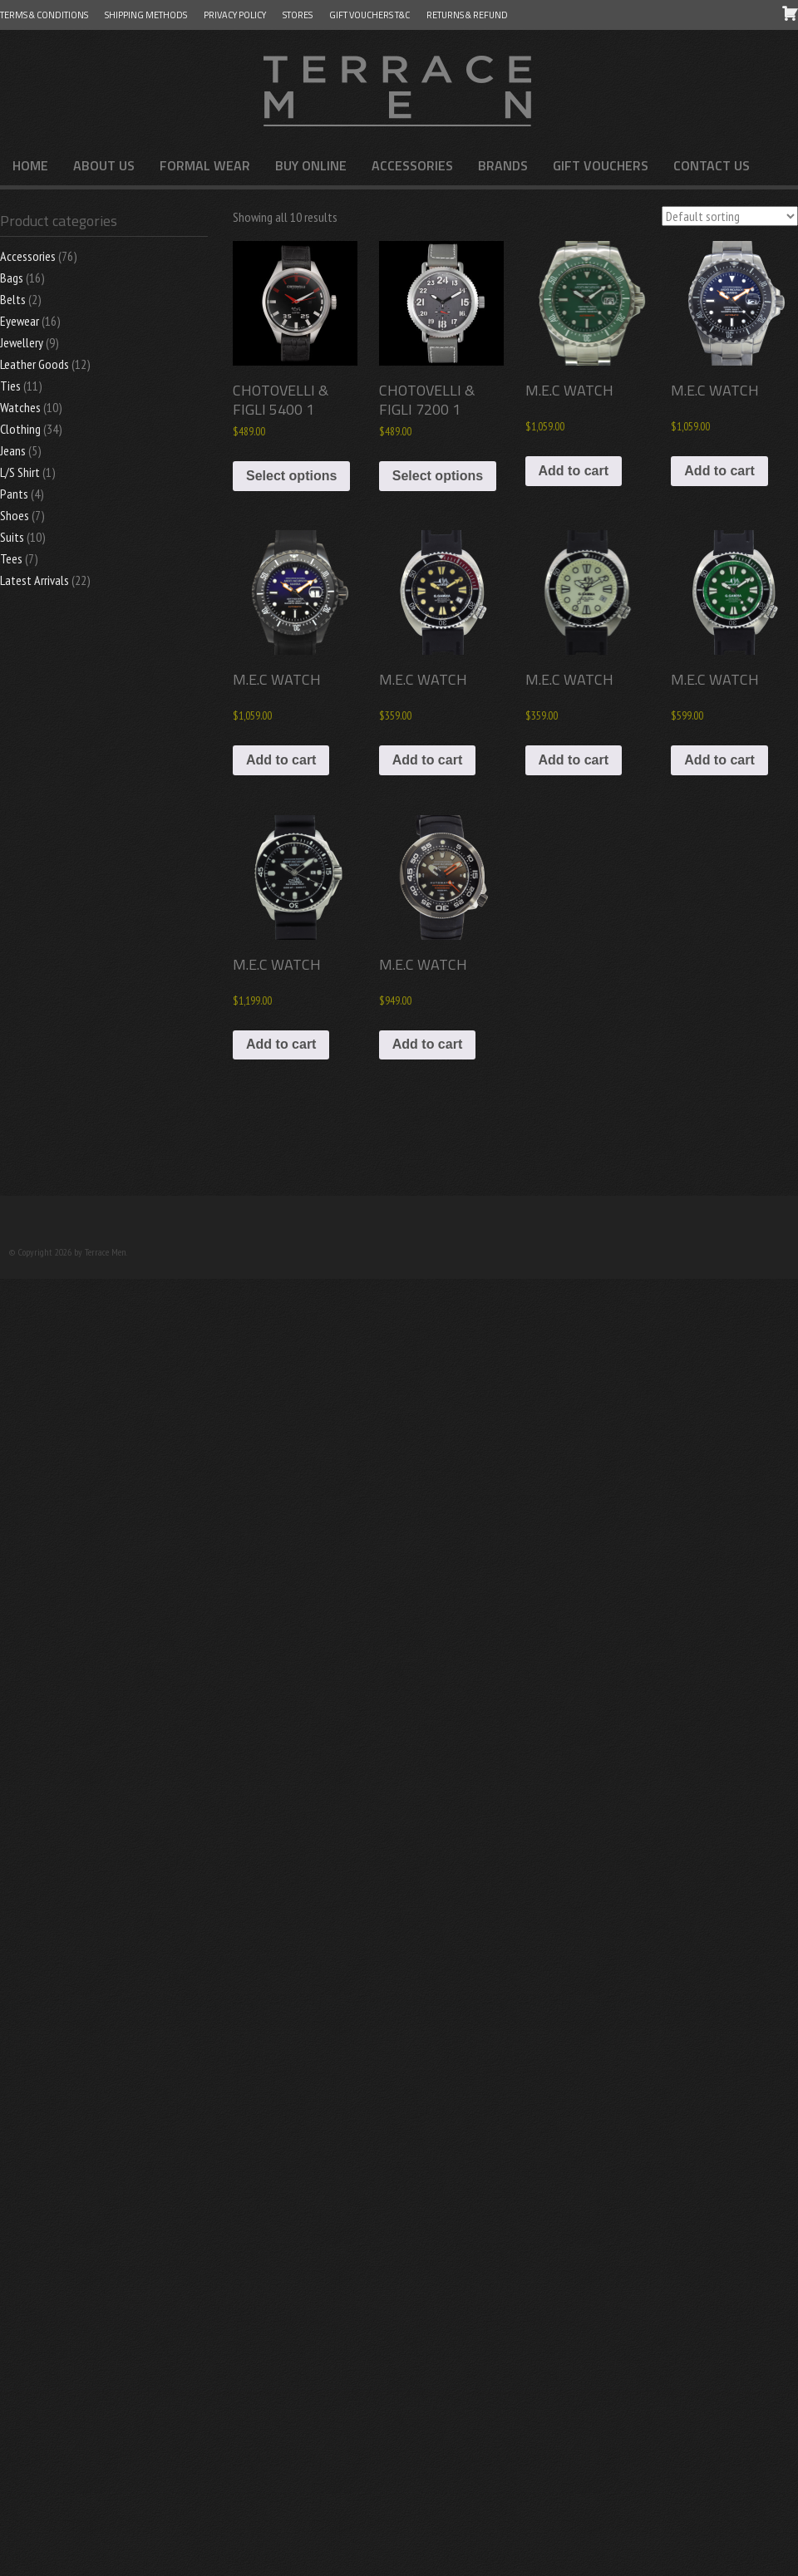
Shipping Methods (146, 15)
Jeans (13, 450)
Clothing (20, 428)
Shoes (14, 515)
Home (30, 165)
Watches (20, 407)
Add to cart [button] (573, 471)
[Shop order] (730, 216)
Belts (13, 299)
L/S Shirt (20, 472)
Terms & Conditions (44, 15)
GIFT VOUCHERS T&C (369, 15)
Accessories (412, 165)
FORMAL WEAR (205, 165)
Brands (503, 165)
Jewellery (21, 342)
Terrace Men (399, 88)
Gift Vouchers (600, 165)
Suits (12, 536)
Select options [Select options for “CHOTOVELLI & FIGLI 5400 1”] (291, 476)
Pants (14, 493)
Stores (298, 15)
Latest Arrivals (34, 580)
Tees (11, 558)
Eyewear (19, 320)
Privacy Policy (235, 15)
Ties (10, 385)
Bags (11, 277)
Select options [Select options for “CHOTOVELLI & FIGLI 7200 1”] (437, 476)
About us (104, 165)
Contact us (711, 165)
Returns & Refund (467, 15)
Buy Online (311, 165)
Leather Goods (34, 364)
